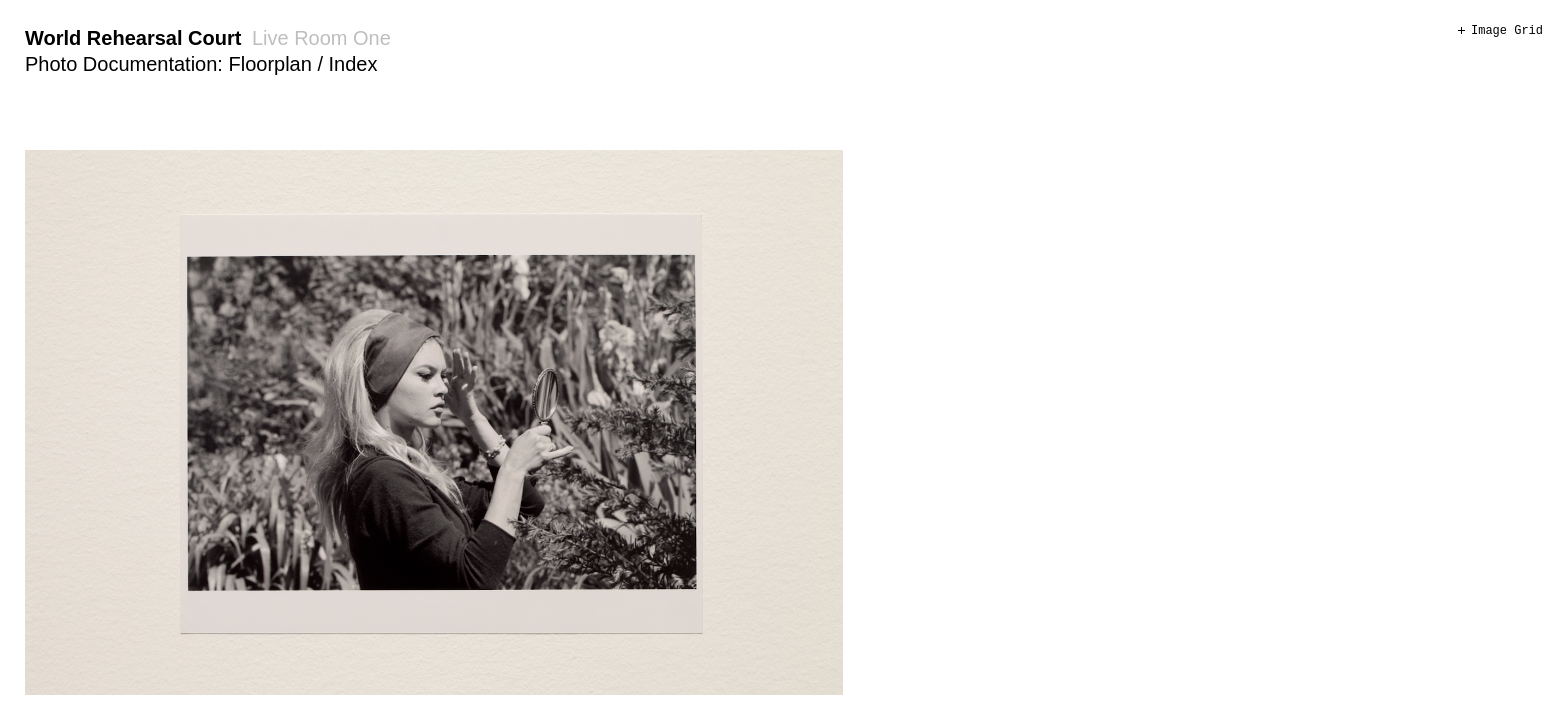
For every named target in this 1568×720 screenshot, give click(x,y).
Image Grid (1507, 31)
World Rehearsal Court (133, 38)
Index (353, 64)
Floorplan (269, 64)
